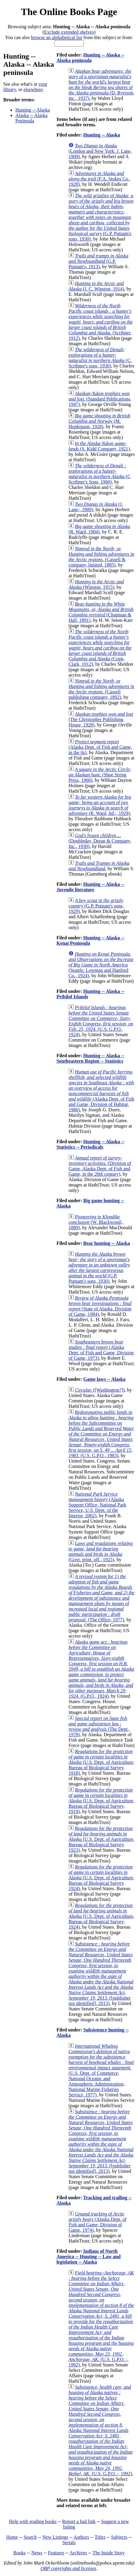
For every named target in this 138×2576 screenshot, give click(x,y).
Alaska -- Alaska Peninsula (31, 118)
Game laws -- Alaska (104, 1379)
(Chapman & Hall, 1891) (100, 612)
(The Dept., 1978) (99, 1726)
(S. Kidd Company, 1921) (99, 446)
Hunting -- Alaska (32, 109)
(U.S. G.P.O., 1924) (100, 1021)
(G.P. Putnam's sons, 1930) (100, 217)
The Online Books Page (69, 11)
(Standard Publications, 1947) (99, 399)
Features (56, 2552)
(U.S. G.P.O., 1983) (101, 1434)
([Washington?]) (99, 1389)
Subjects (119, 2537)
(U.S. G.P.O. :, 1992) (101, 2318)
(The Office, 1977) (101, 1598)
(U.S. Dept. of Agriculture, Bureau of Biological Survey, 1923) (101, 1839)
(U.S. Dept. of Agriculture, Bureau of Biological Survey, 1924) (101, 1877)
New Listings (55, 2537)
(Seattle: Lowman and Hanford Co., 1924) (100, 964)
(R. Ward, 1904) (99, 529)
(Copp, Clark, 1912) (99, 648)
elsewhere (33, 89)
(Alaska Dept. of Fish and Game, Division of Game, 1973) (100, 1350)
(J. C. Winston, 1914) (96, 286)
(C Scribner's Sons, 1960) (99, 473)
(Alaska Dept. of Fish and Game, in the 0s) (100, 747)
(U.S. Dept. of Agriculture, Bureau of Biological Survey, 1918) (101, 1762)
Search (30, 2537)
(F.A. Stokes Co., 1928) (99, 179)
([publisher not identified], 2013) (100, 1973)
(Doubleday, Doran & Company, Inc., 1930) (99, 841)
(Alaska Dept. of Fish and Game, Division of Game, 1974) (97, 2222)
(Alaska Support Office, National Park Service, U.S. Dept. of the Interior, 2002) (97, 1504)
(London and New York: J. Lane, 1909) (100, 151)
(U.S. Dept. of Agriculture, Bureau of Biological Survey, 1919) (101, 1800)
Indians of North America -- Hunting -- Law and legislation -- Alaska (88, 2256)
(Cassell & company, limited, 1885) (101, 556)
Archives (78, 2552)
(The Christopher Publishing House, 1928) (100, 719)
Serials (69, 2542)
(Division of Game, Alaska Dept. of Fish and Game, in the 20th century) (99, 1166)
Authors (81, 2537)
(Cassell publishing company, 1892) (101, 689)
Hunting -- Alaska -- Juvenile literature (90, 887)
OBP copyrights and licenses (68, 2568)
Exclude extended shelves (69, 32)
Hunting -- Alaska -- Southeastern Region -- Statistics (90, 1058)
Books (19, 2552)
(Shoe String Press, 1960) (99, 775)
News (36, 2552)
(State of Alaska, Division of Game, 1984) (99, 1306)
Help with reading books (33, 2521)
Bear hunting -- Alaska (106, 1243)
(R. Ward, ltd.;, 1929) (99, 805)
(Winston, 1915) (96, 584)
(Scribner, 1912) (100, 322)
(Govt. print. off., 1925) (100, 1551)
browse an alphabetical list (56, 37)
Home (12, 2537)
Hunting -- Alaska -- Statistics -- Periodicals (90, 1144)
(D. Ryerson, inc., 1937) (101, 85)
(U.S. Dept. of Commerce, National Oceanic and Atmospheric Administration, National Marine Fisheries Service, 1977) (100, 2070)
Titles (100, 2537)
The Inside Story (109, 2552)
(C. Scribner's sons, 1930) (100, 357)
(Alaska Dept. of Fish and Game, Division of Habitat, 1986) (101, 1090)
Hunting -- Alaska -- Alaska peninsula (90, 57)
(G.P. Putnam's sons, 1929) (96, 906)
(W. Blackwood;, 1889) (95, 1222)
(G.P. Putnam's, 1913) (98, 261)
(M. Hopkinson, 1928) (99, 421)
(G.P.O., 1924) (101, 1669)
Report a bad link (79, 2521)
